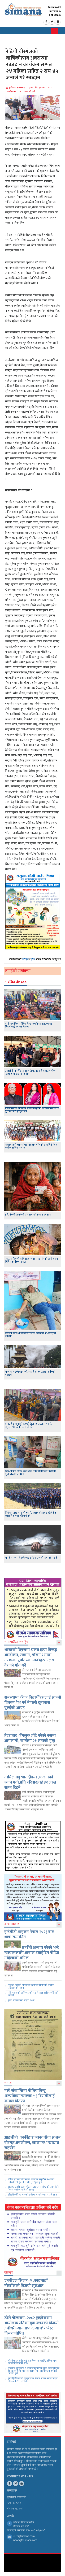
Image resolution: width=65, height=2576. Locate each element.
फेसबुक (25, 959)
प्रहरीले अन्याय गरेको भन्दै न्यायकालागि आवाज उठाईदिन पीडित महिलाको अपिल (31, 1950)
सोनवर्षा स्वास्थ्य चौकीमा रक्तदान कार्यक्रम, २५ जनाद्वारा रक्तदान (30, 1334)
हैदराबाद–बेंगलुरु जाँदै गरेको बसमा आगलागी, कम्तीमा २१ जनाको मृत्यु (30, 1736)
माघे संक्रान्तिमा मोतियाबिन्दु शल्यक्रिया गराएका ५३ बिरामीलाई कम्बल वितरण (28, 1025)
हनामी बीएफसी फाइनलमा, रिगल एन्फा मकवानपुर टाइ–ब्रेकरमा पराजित (33, 2377)
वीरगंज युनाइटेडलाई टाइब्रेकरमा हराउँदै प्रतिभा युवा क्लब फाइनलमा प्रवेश (32, 2359)
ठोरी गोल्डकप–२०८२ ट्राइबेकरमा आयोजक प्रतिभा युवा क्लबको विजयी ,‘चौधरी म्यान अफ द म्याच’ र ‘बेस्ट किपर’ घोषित (31, 2323)
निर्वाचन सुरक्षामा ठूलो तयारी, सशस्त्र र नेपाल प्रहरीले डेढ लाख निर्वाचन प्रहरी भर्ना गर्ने (30, 1514)
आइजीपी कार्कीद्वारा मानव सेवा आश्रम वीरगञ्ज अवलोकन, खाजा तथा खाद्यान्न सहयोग (31, 1072)
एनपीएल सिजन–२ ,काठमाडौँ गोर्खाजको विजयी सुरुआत (25, 2281)
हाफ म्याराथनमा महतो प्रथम (21, 1998)
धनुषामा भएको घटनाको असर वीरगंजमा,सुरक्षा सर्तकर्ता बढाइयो (30, 1373)
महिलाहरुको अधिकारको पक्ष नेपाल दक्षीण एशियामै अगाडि (33, 1992)
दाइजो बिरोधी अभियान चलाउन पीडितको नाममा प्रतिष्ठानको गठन (31, 1984)
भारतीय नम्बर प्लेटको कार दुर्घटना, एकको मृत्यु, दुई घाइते (31, 1558)
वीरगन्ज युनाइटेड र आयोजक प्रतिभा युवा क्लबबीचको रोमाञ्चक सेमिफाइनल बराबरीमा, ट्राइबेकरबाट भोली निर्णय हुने (33, 2369)
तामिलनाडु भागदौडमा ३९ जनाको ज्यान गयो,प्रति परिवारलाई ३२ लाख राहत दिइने (30, 1780)
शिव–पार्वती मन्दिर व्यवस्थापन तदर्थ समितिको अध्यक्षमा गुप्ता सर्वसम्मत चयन (30, 1472)
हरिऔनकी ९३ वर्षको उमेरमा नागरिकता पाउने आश (28, 1215)
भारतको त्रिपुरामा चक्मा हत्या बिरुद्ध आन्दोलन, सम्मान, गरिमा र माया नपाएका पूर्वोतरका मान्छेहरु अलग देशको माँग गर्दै (30, 1655)
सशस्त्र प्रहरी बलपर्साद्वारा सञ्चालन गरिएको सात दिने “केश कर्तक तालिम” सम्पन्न (31, 1146)
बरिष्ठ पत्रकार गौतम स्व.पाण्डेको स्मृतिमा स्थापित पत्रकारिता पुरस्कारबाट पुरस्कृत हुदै (32, 1109)
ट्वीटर (33, 959)
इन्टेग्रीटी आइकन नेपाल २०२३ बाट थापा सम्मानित (29, 1932)
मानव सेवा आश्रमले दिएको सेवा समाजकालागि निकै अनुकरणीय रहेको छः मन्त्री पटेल (28, 1425)
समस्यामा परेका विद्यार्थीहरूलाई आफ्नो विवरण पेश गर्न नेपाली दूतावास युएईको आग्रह (32, 1700)
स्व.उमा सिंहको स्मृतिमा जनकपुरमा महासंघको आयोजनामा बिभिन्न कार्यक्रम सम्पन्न (32, 1260)
